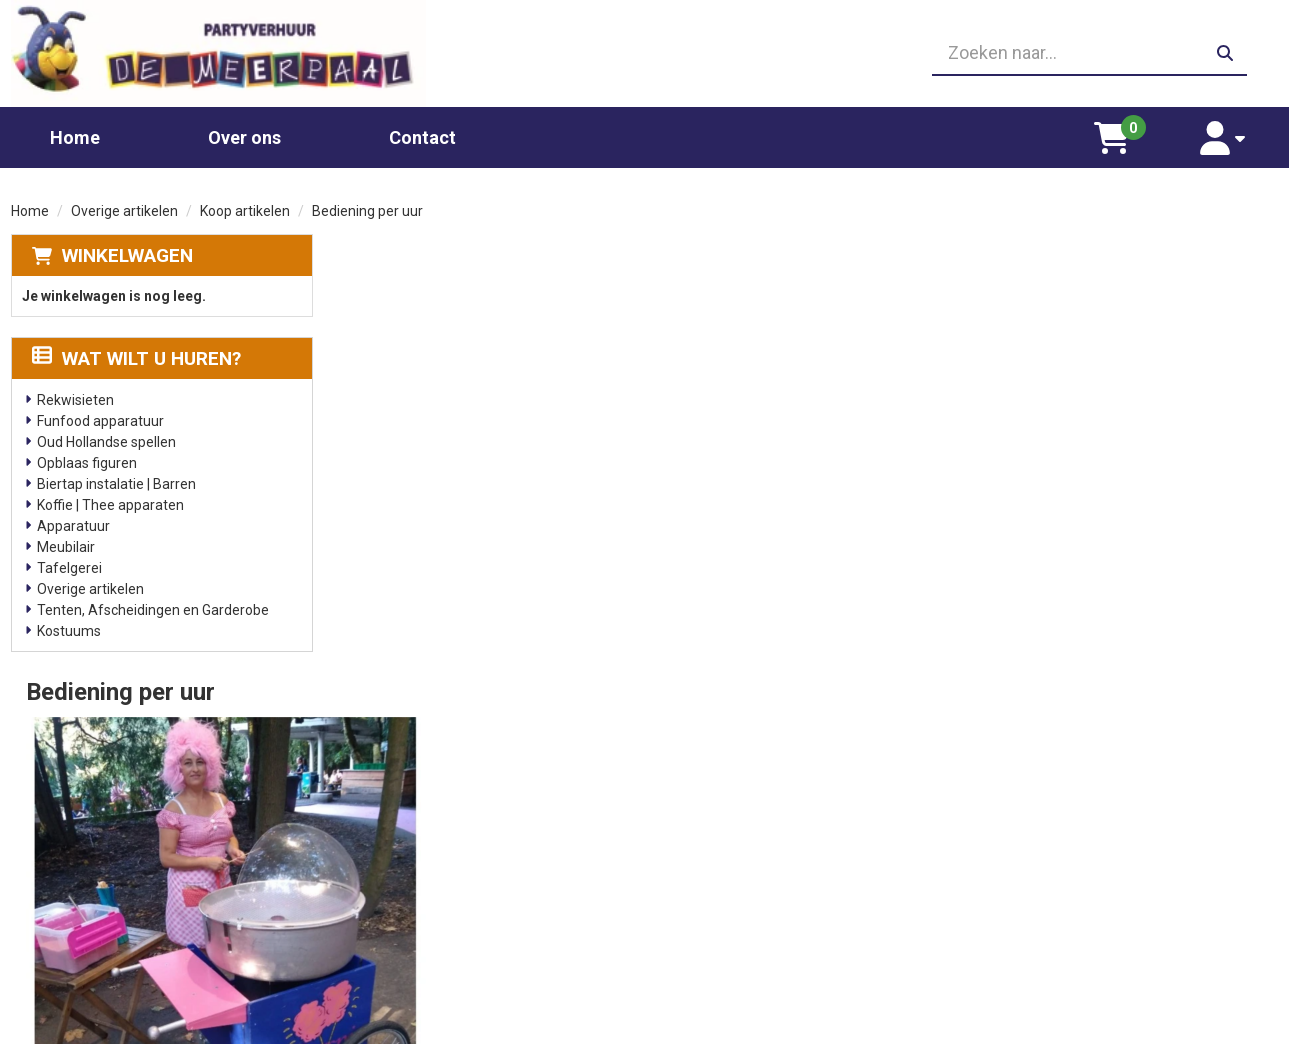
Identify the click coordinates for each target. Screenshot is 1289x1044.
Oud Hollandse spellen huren (445, 943)
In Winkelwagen (1181, 461)
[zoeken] (1224, 52)
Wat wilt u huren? (136, 355)
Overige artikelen (124, 208)
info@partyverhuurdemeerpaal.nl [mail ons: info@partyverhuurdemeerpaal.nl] (159, 914)
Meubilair (66, 544)
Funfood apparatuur (100, 418)
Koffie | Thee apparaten (110, 502)
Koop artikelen (245, 208)
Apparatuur (73, 523)
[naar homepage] (212, 51)
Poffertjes (388, 963)
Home (75, 133)
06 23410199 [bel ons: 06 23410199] (96, 880)
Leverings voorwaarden (1064, 823)
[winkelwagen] (1124, 134)
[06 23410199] (645, 52)
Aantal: (1173, 293)
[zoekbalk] (1076, 52)
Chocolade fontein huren (434, 823)
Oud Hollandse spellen (106, 439)
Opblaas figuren (87, 460)
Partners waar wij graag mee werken (789, 823)
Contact (422, 133)
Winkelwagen (127, 252)
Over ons (244, 133)
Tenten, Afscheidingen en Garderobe (153, 607)
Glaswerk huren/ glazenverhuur (455, 843)
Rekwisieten (75, 397)
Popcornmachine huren (430, 863)
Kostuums (69, 628)
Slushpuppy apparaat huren (443, 923)
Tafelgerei (69, 565)
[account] (1227, 134)
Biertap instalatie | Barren (116, 481)
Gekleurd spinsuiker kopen (438, 903)
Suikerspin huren (409, 883)
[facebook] (1260, 1027)
